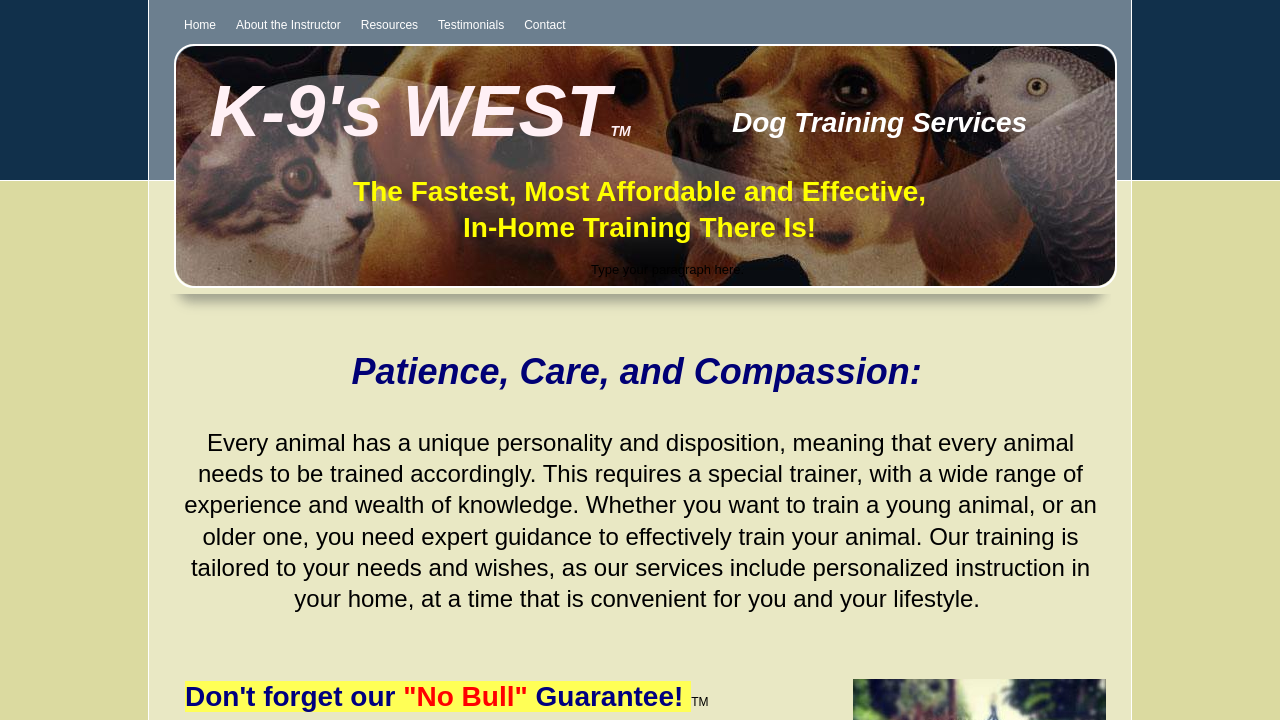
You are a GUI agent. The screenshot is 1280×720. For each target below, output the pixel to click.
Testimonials (471, 25)
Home (200, 25)
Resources (389, 25)
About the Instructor (288, 25)
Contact (544, 25)
